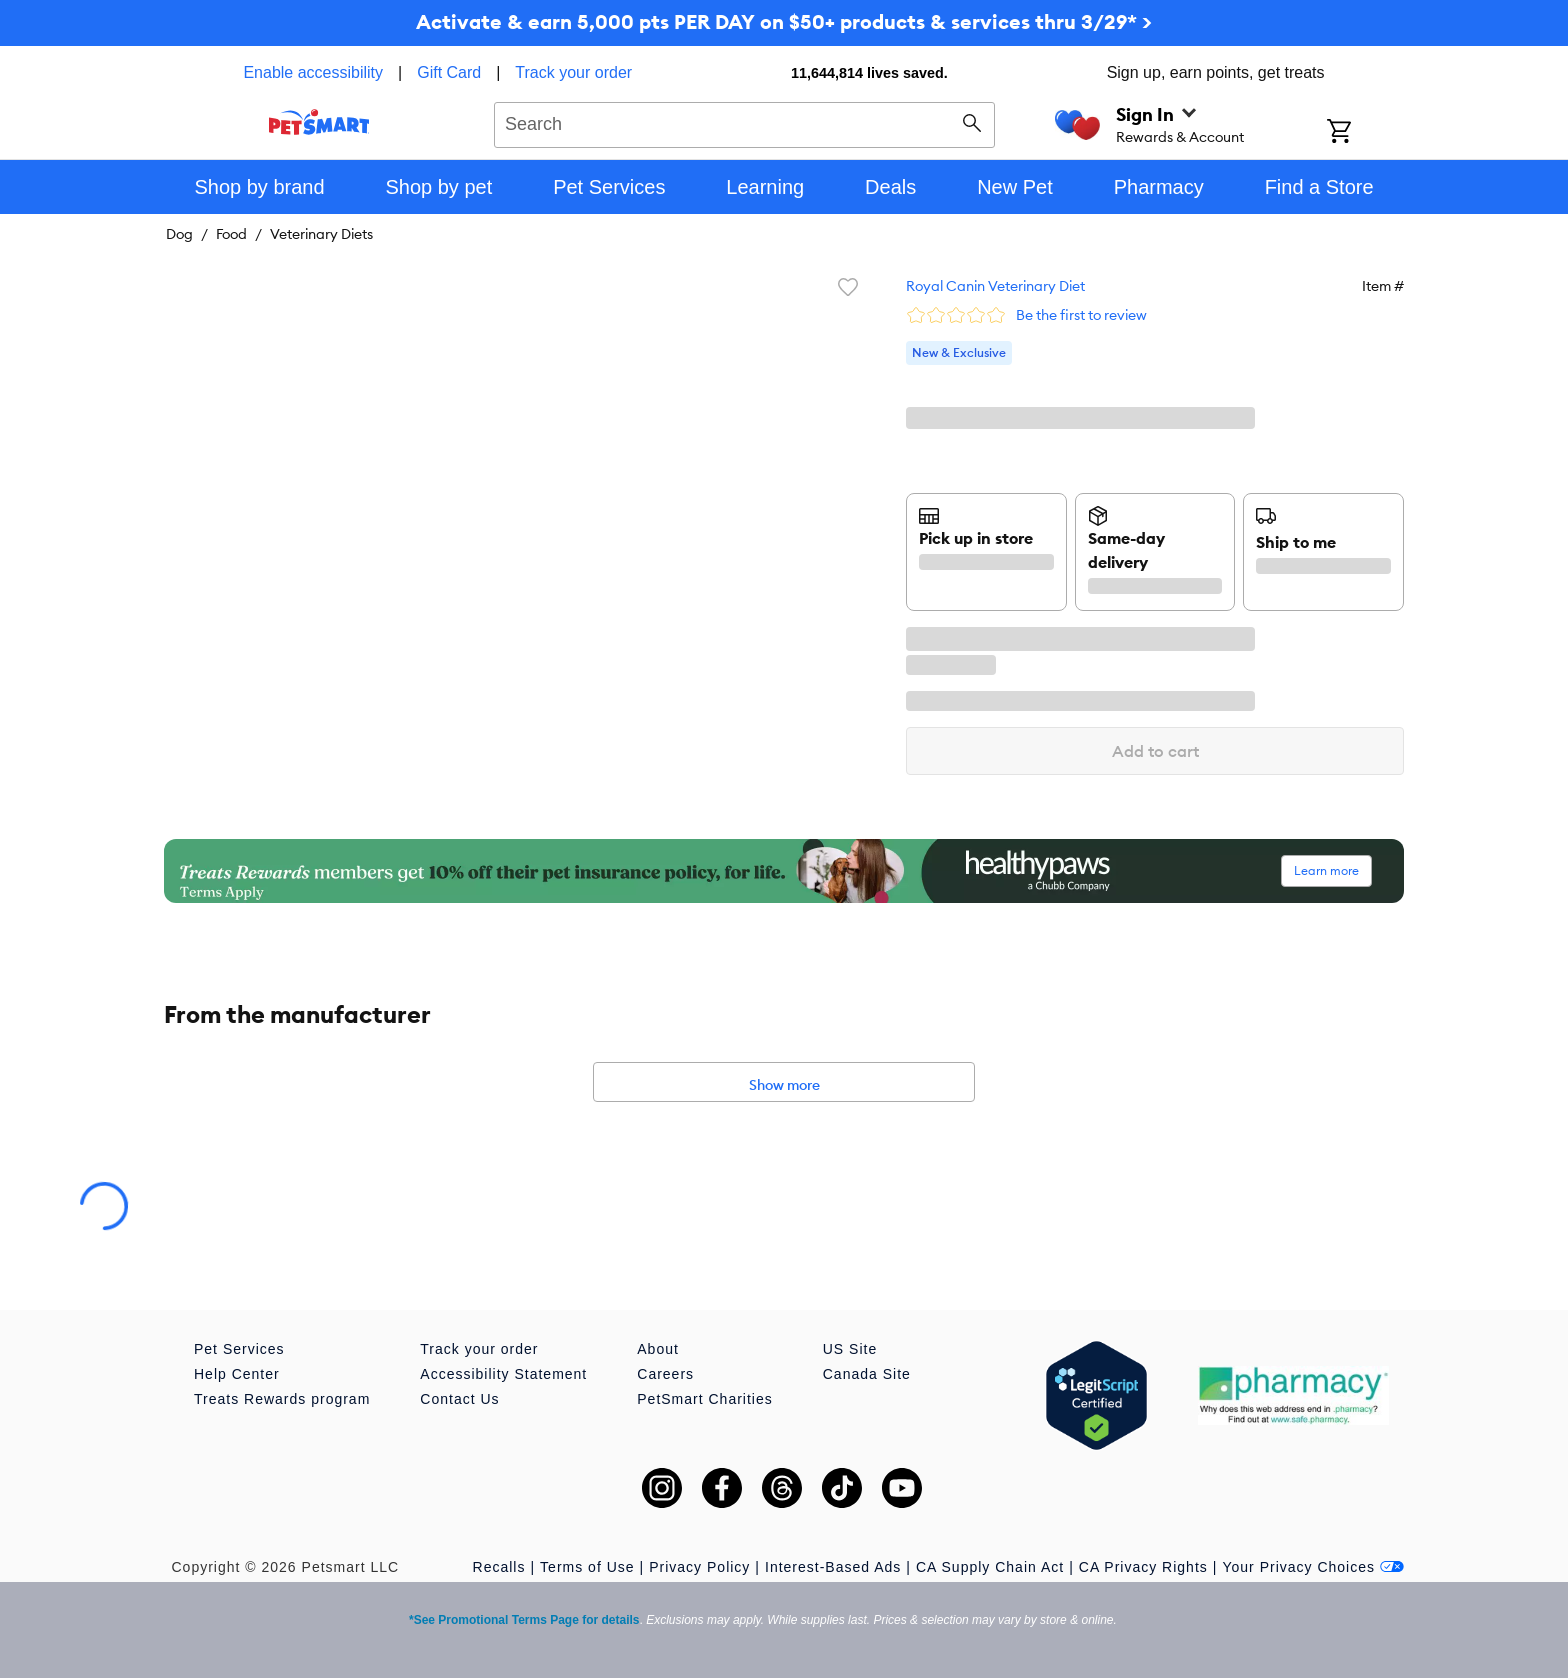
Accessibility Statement (503, 1374)
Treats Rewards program (282, 1399)
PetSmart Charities (704, 1399)
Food (231, 234)
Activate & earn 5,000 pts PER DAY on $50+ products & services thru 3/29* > (784, 21)
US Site (850, 1349)
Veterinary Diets (321, 234)
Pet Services (239, 1349)
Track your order (573, 72)
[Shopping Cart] (1365, 133)
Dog (179, 234)
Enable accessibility (313, 72)
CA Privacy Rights (1143, 1567)
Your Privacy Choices (1313, 1567)
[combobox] (744, 122)
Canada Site (867, 1374)
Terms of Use (587, 1567)
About (658, 1349)
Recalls (499, 1567)
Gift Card (449, 72)
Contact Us (459, 1399)
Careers (665, 1374)
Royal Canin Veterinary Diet (995, 286)
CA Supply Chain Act (990, 1567)
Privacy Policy (699, 1567)
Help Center (237, 1374)
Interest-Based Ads (833, 1567)
